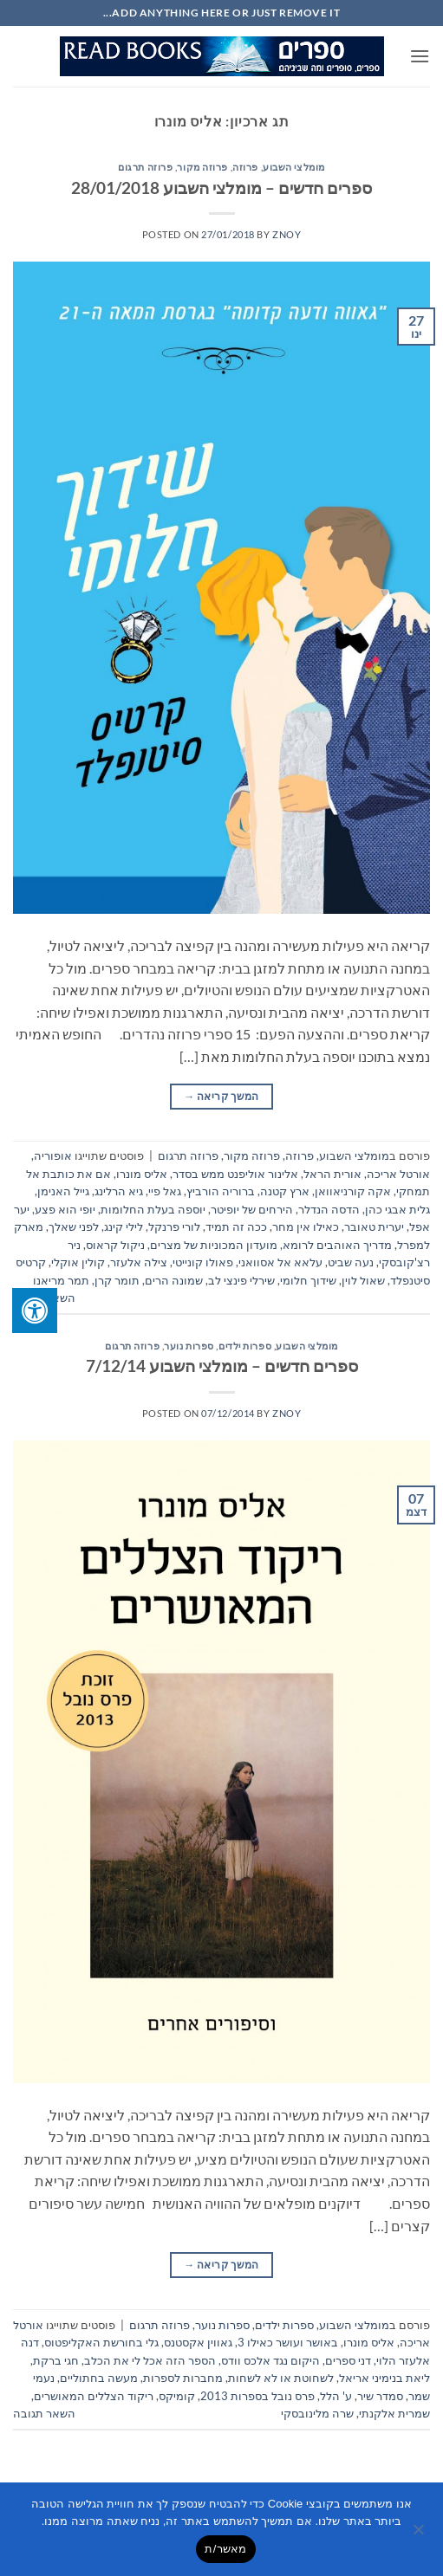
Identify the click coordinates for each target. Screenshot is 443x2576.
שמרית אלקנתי (394, 2413)
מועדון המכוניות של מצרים (213, 1245)
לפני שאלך (74, 1226)
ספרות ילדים (244, 1345)
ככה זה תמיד (236, 1226)
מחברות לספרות (183, 2378)
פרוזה (245, 166)
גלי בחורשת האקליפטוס (101, 2342)
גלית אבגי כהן (397, 1209)
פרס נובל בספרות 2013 (257, 2396)
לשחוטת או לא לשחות (281, 2378)
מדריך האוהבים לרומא (337, 1245)
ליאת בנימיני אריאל (384, 2378)
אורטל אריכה (398, 1174)
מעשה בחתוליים (99, 2378)
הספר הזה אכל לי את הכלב (150, 2360)
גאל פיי (164, 1191)
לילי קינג (123, 1226)
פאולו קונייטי (203, 1262)
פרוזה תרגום (145, 166)
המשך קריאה (221, 1096)
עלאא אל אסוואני (280, 1262)
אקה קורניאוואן (353, 1191)
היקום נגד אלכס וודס (270, 2360)
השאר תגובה (44, 2413)
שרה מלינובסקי (317, 2413)
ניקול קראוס (115, 1245)
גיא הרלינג (118, 1191)
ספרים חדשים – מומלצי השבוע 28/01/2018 (221, 187)
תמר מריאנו (61, 1280)
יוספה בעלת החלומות (153, 1209)
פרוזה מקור (202, 166)
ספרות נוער (189, 1345)
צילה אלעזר (138, 1262)
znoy (286, 234)
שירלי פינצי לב (241, 1280)
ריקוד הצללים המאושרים (93, 2396)
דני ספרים (348, 2360)
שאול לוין (363, 1280)
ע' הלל (336, 2396)
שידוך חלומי (308, 1280)
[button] (419, 56)
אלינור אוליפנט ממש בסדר (235, 1174)
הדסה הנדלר (329, 1209)
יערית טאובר (374, 1226)
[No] (419, 2534)
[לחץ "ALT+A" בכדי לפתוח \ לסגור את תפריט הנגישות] (34, 1310)
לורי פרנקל (174, 1226)
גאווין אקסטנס (198, 2342)
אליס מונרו (141, 1174)
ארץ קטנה (284, 1191)
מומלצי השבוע (294, 166)
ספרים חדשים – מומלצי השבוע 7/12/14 (222, 1365)
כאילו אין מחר (305, 1226)
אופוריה (53, 1155)
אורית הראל (332, 1174)
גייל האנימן (63, 1191)
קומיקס (177, 2396)
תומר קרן (117, 1280)
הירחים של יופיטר (252, 1209)
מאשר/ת (225, 2548)
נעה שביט (351, 1262)
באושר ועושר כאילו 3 (288, 2342)
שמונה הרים (174, 1280)
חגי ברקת (56, 2360)
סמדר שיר (380, 2396)
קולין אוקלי (78, 1262)
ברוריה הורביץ (220, 1191)
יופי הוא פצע (65, 1209)
